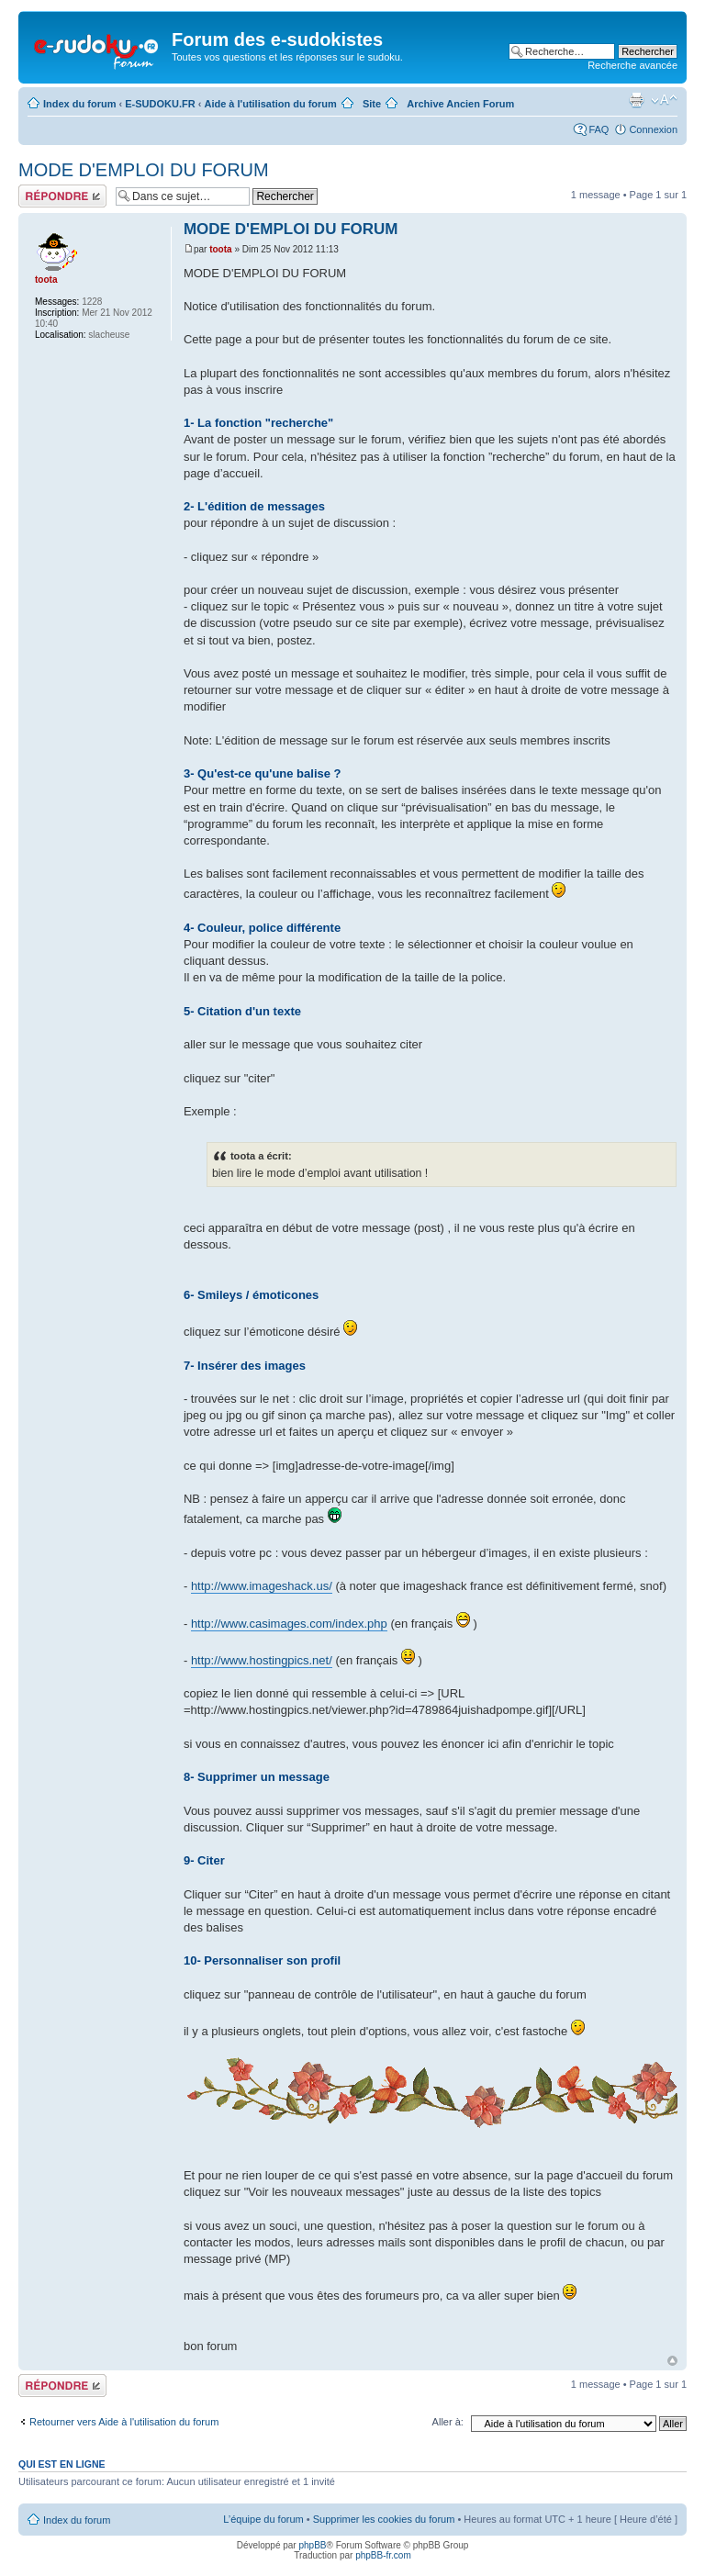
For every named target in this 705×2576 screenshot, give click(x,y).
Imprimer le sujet (636, 100)
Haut (672, 2361)
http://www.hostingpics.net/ (261, 1660)
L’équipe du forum (263, 2519)
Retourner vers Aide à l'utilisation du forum (123, 2421)
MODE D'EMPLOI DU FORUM (143, 170)
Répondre (62, 196)
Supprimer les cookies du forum (384, 2519)
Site (372, 103)
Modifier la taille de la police (664, 100)
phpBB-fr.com (383, 2555)
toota (220, 249)
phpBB (312, 2545)
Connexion (653, 129)
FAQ (598, 129)
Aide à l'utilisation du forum (270, 103)
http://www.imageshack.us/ (261, 1586)
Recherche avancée (632, 65)
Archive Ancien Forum (460, 103)
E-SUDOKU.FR (160, 103)
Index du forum (79, 103)
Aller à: (448, 2421)
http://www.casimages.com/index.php (289, 1623)
